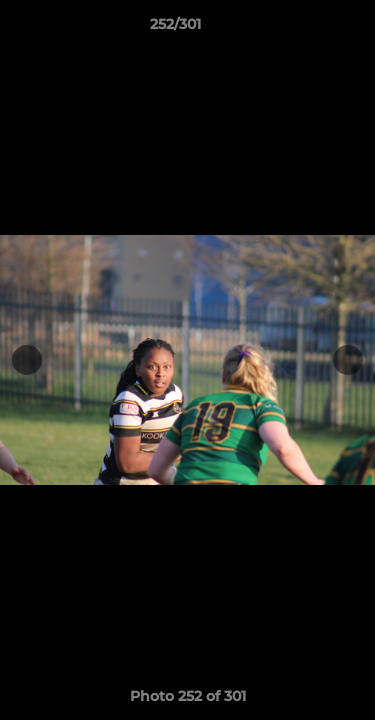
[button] (303, 29)
